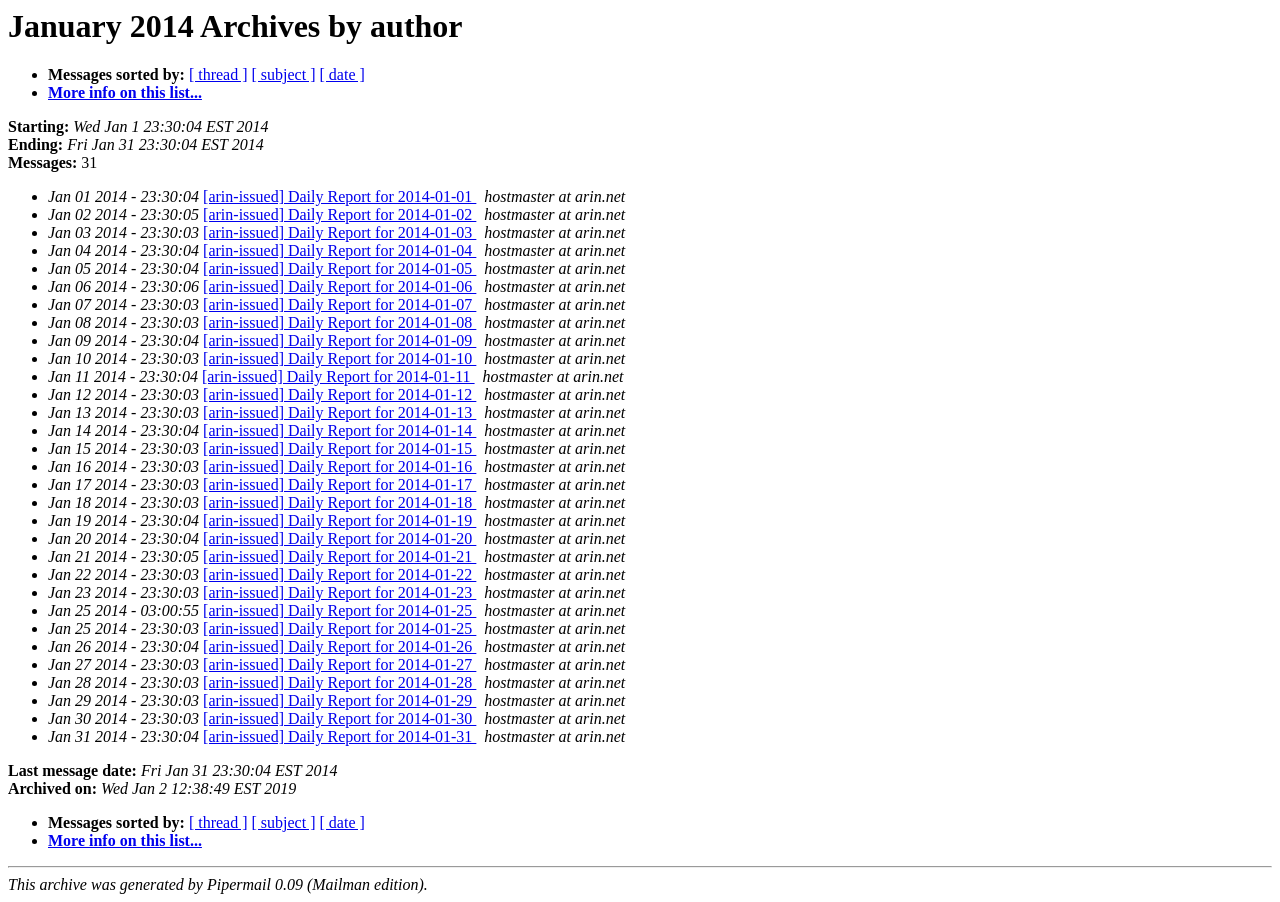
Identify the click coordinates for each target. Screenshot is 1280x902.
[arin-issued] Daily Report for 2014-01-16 (339, 466)
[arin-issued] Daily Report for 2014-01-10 (339, 358)
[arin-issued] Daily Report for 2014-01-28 (339, 682)
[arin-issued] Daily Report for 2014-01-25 (339, 610)
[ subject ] (284, 74)
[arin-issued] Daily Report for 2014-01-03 (339, 232)
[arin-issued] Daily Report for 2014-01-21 (339, 556)
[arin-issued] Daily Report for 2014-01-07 (339, 304)
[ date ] (342, 74)
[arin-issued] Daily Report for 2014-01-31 (339, 736)
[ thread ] (218, 74)
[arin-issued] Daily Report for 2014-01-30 (339, 718)
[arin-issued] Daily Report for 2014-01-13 (339, 412)
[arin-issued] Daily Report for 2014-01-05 (339, 268)
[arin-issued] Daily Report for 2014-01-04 (339, 250)
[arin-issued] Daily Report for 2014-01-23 (339, 592)
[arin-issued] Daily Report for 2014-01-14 (339, 430)
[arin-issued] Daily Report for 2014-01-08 (339, 322)
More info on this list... (125, 92)
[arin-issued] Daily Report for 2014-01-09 (339, 340)
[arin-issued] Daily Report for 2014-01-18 (339, 502)
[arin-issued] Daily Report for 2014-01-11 (338, 376)
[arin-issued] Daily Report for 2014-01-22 (339, 574)
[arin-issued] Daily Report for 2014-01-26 (339, 646)
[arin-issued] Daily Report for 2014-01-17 (339, 484)
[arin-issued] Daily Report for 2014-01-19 (339, 520)
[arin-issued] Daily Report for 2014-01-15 (339, 448)
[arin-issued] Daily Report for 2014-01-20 (339, 538)
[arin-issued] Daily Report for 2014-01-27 (339, 664)
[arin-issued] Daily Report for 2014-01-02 (339, 214)
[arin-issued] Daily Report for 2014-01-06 (339, 286)
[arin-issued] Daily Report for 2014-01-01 (339, 196)
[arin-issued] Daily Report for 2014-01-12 (339, 394)
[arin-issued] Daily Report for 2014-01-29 (339, 700)
